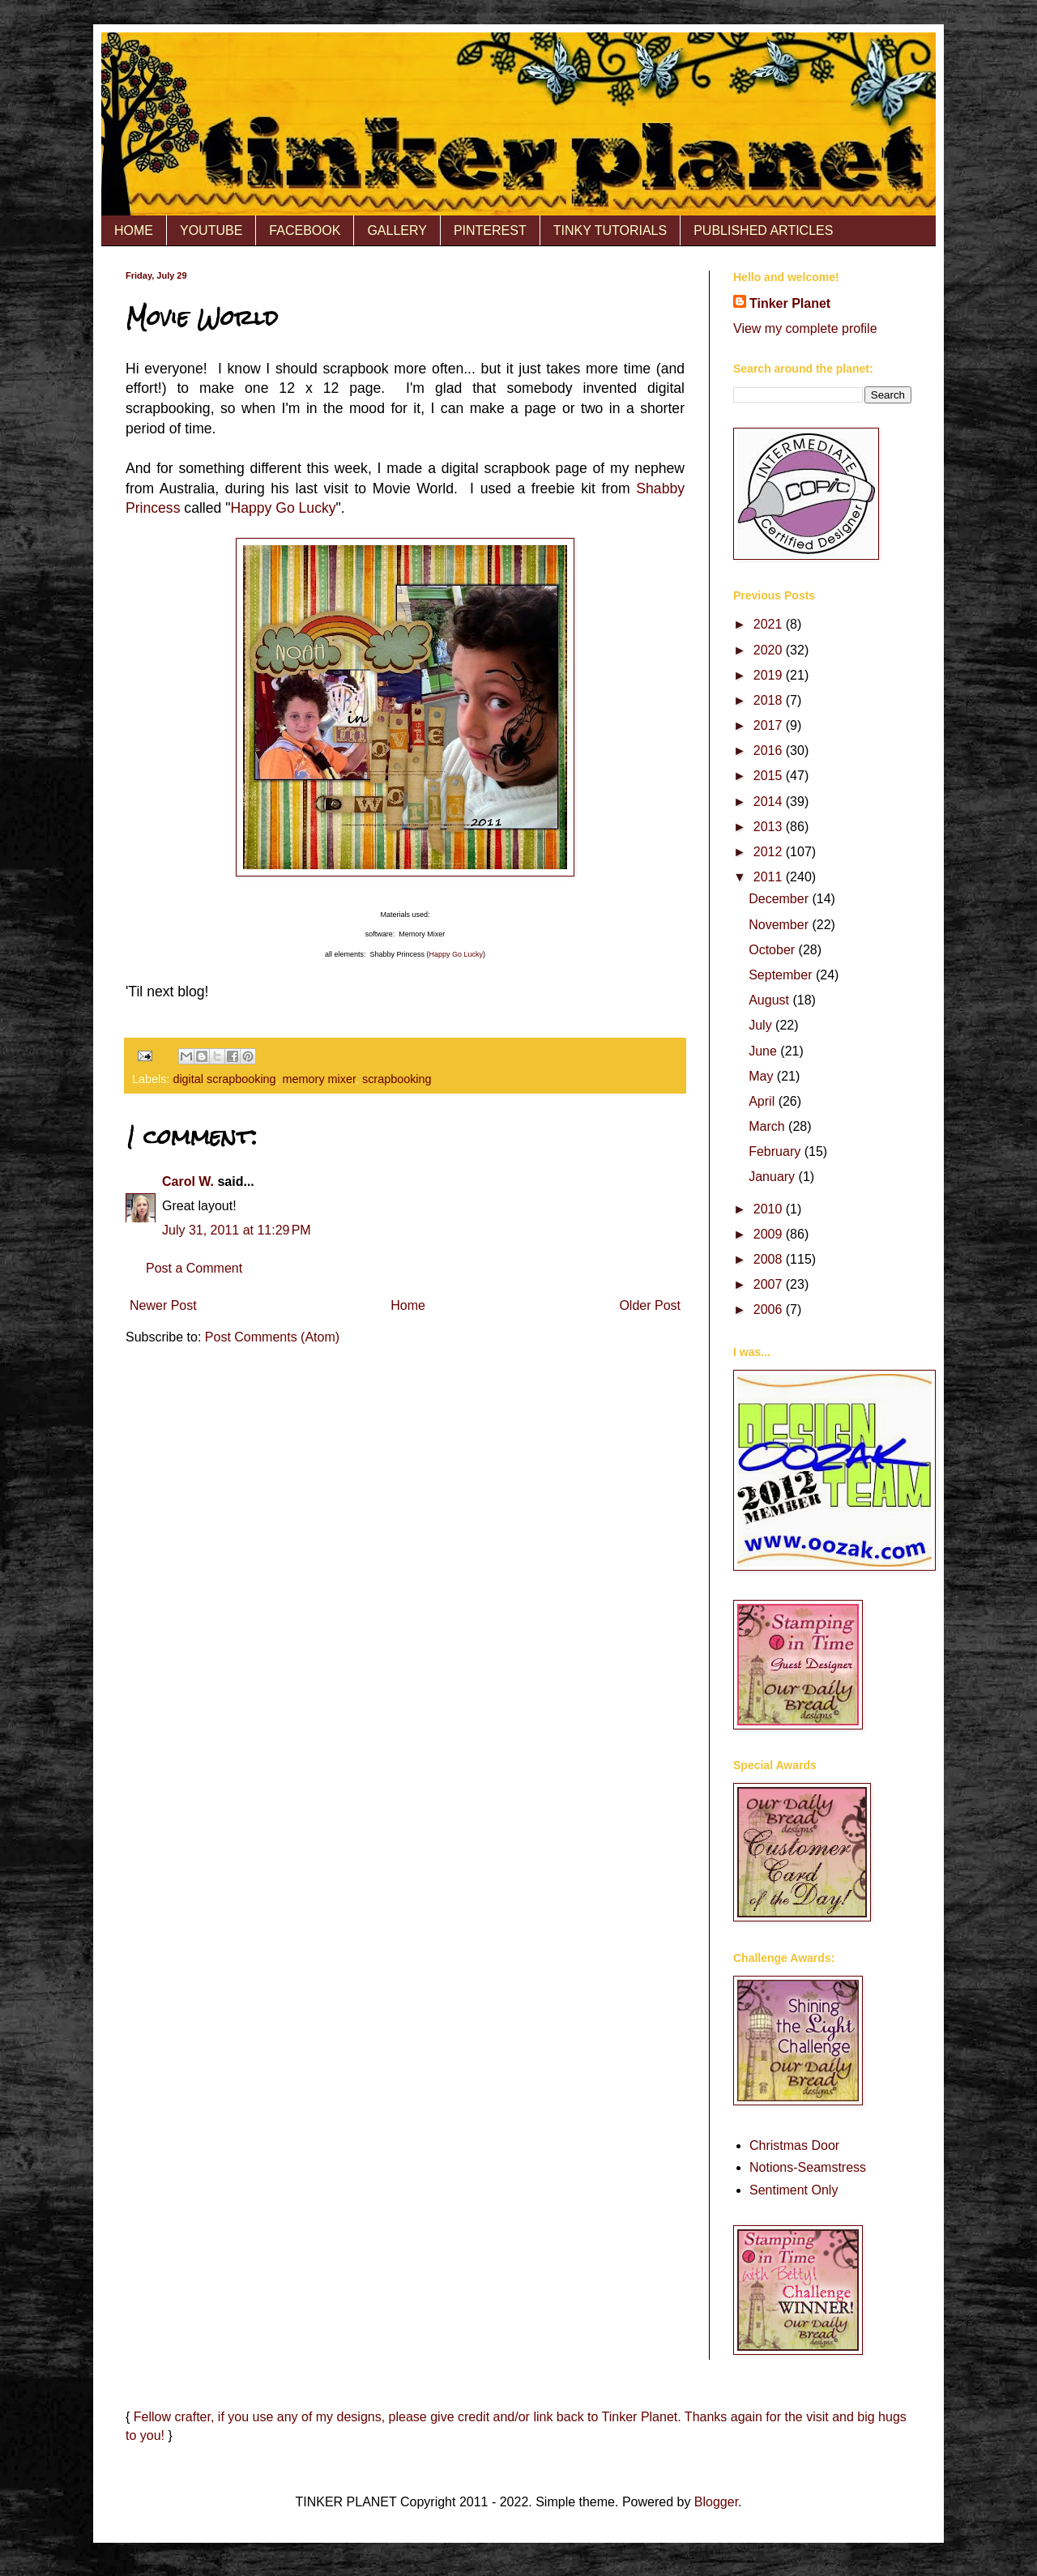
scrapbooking (397, 1079)
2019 (769, 675)
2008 (769, 1259)
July (762, 1025)
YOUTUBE (211, 230)
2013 (769, 827)
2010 (769, 1209)
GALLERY (397, 230)
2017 (769, 725)
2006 (769, 1309)
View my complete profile (805, 328)
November (780, 925)
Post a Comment (194, 1268)
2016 (769, 750)
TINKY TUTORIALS (610, 230)
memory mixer (319, 1079)
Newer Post (163, 1305)
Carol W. (188, 1181)
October (773, 950)
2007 (769, 1284)
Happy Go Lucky (282, 508)
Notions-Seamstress (807, 2167)
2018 (769, 700)
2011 (769, 877)
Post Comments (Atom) (272, 1337)
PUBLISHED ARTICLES (763, 230)
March (768, 1126)
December (780, 899)
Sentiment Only (793, 2190)
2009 (769, 1234)
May (763, 1076)
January (773, 1177)
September (782, 975)
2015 (769, 776)
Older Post (650, 1305)
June (764, 1051)
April (763, 1101)
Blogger (716, 2502)
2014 (769, 801)
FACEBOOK (304, 230)
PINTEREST (490, 230)
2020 (769, 650)
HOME (133, 230)
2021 (769, 624)
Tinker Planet (789, 303)
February (776, 1151)
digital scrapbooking (224, 1079)
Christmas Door (794, 2145)
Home (407, 1305)
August (770, 1000)
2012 (769, 852)
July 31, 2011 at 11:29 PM (236, 1230)
